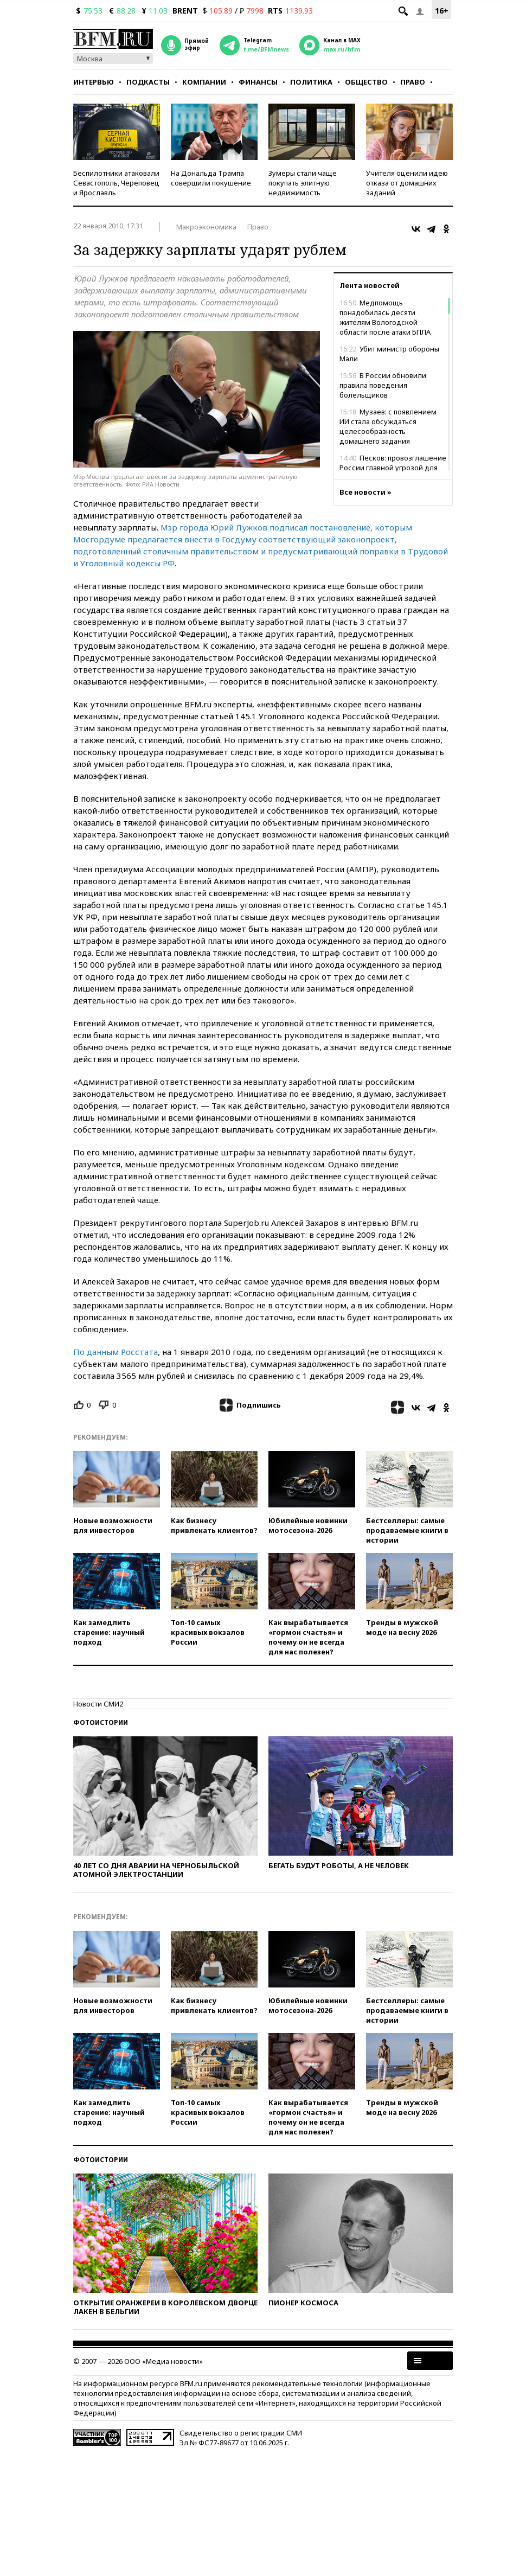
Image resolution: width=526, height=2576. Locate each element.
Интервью (93, 82)
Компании (204, 82)
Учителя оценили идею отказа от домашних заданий (407, 182)
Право (412, 82)
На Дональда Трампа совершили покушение (211, 178)
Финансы (258, 82)
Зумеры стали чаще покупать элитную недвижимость (302, 182)
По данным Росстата (115, 1351)
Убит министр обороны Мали (389, 353)
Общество (366, 82)
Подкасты (148, 82)
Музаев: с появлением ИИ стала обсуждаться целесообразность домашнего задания (388, 426)
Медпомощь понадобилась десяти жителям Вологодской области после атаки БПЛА (385, 317)
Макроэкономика (206, 226)
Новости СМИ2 (98, 1704)
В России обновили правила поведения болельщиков (382, 385)
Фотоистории (100, 1722)
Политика (311, 82)
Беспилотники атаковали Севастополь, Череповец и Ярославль (116, 182)
